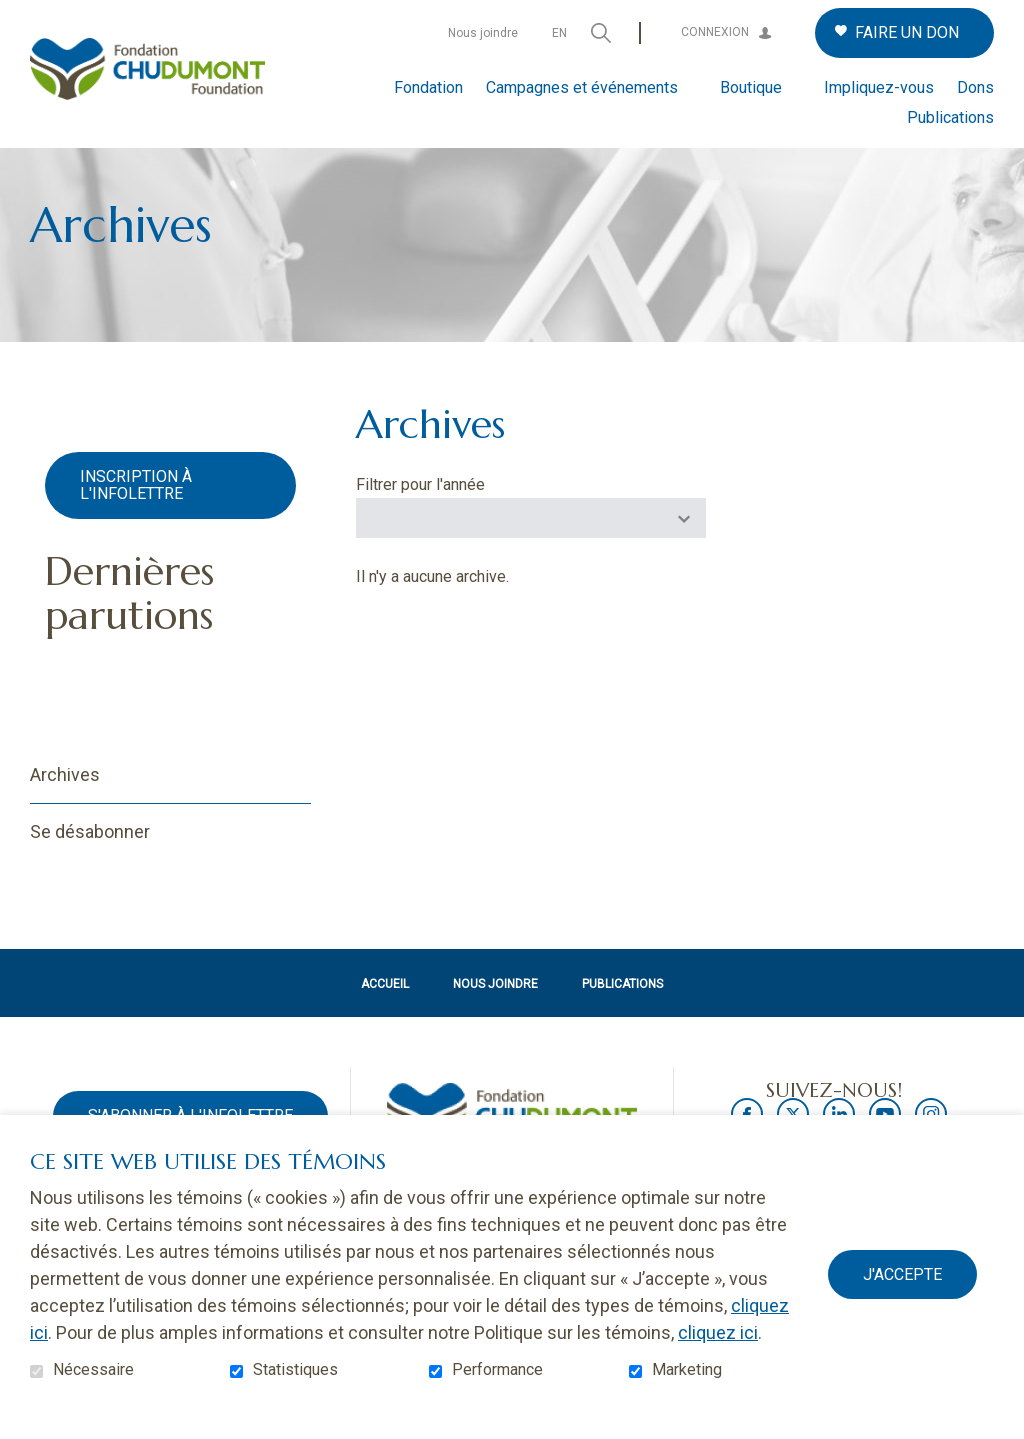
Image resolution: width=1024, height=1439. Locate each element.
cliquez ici (718, 1332)
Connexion (715, 32)
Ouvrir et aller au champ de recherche (601, 33)
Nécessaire (93, 1370)
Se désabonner (90, 863)
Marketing (687, 1370)
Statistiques (295, 1370)
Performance (497, 1370)
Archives (65, 806)
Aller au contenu (15, 15)
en (559, 33)
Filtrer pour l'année (420, 517)
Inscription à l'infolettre (136, 517)
